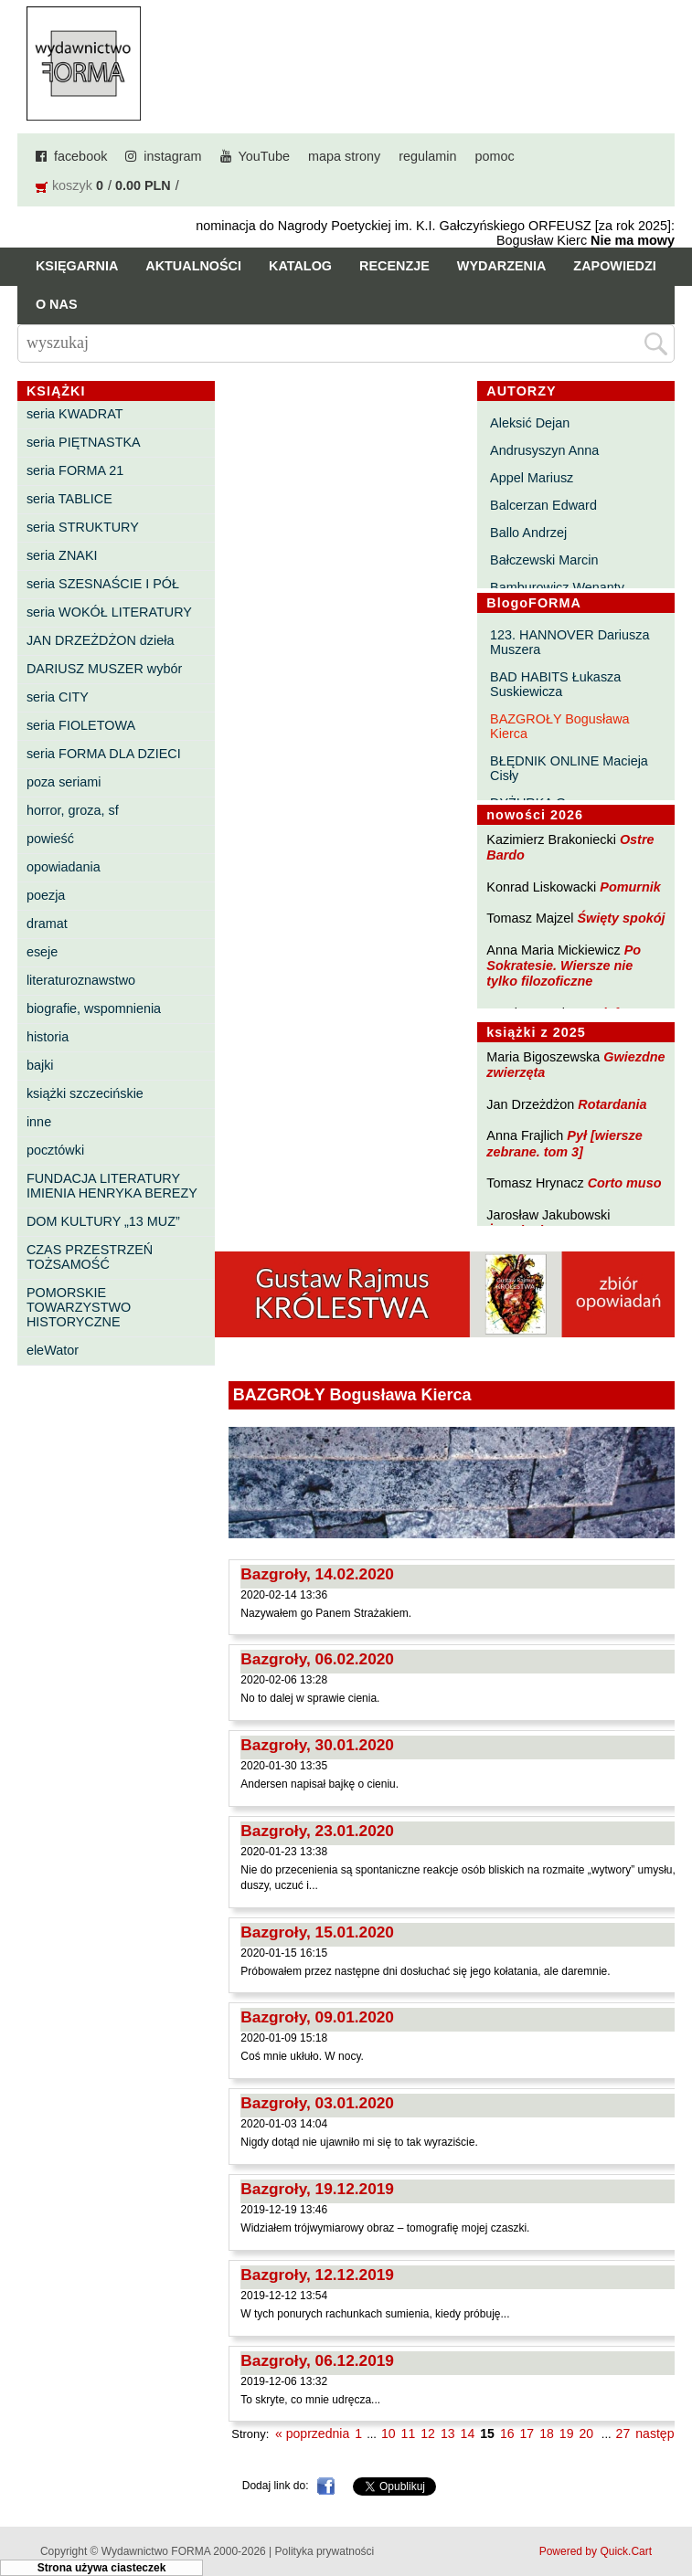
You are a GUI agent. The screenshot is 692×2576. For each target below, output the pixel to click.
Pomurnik (630, 887)
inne (39, 1121)
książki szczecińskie (85, 1093)
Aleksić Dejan (530, 423)
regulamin (427, 156)
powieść (50, 838)
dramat (47, 923)
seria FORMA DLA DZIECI (104, 753)
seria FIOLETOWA (81, 725)
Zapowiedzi (614, 266)
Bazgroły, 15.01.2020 (317, 1932)
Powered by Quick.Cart (595, 2551)
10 (388, 2433)
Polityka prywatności (325, 2551)
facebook (80, 156)
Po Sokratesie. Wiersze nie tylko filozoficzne (563, 966)
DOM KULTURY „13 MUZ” (103, 1221)
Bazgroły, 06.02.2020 (317, 1659)
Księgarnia (77, 266)
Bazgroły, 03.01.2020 (317, 2103)
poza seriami (64, 782)
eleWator (53, 1350)
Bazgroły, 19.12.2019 (317, 2189)
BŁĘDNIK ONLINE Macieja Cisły (569, 768)
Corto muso (625, 1183)
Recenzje (394, 266)
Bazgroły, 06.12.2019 (317, 2360)
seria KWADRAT (75, 413)
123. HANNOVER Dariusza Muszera (569, 642)
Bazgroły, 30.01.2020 (317, 1745)
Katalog (300, 266)
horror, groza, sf (73, 810)
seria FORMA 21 (75, 470)
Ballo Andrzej (528, 532)
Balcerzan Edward (543, 505)
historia (48, 1036)
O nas (57, 304)
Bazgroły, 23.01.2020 (317, 1830)
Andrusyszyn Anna (544, 450)
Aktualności (193, 266)
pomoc (494, 156)
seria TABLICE (69, 498)
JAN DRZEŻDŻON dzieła (101, 640)
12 (428, 2433)
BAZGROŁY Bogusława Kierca (560, 726)
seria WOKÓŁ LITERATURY (109, 612)
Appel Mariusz (531, 477)
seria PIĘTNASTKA (84, 442)
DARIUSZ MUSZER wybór (104, 668)
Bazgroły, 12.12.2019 (317, 2274)
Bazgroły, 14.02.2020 (317, 1574)
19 (566, 2433)
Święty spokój (621, 918)
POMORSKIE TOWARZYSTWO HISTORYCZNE (79, 1307)
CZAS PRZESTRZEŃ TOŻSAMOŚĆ (90, 1257)
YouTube (265, 156)
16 (507, 2433)
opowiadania (64, 867)
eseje (42, 952)
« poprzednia (312, 2433)
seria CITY (58, 697)
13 (448, 2433)
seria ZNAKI (62, 555)
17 (527, 2433)
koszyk (72, 185)
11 (408, 2433)
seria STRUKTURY (83, 527)
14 (468, 2433)
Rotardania (612, 1104)
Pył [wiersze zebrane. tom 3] (564, 1143)
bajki (40, 1065)
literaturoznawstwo (81, 980)
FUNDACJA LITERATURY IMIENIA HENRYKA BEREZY (112, 1185)
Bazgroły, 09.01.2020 (317, 2017)
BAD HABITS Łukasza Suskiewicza (555, 684)
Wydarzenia (502, 266)
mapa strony (344, 156)
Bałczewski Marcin (544, 560)
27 (623, 2433)
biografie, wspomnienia (94, 1008)
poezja (46, 895)
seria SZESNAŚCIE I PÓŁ (103, 583)
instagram (172, 156)
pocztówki (55, 1150)
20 (587, 2433)
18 (546, 2433)
